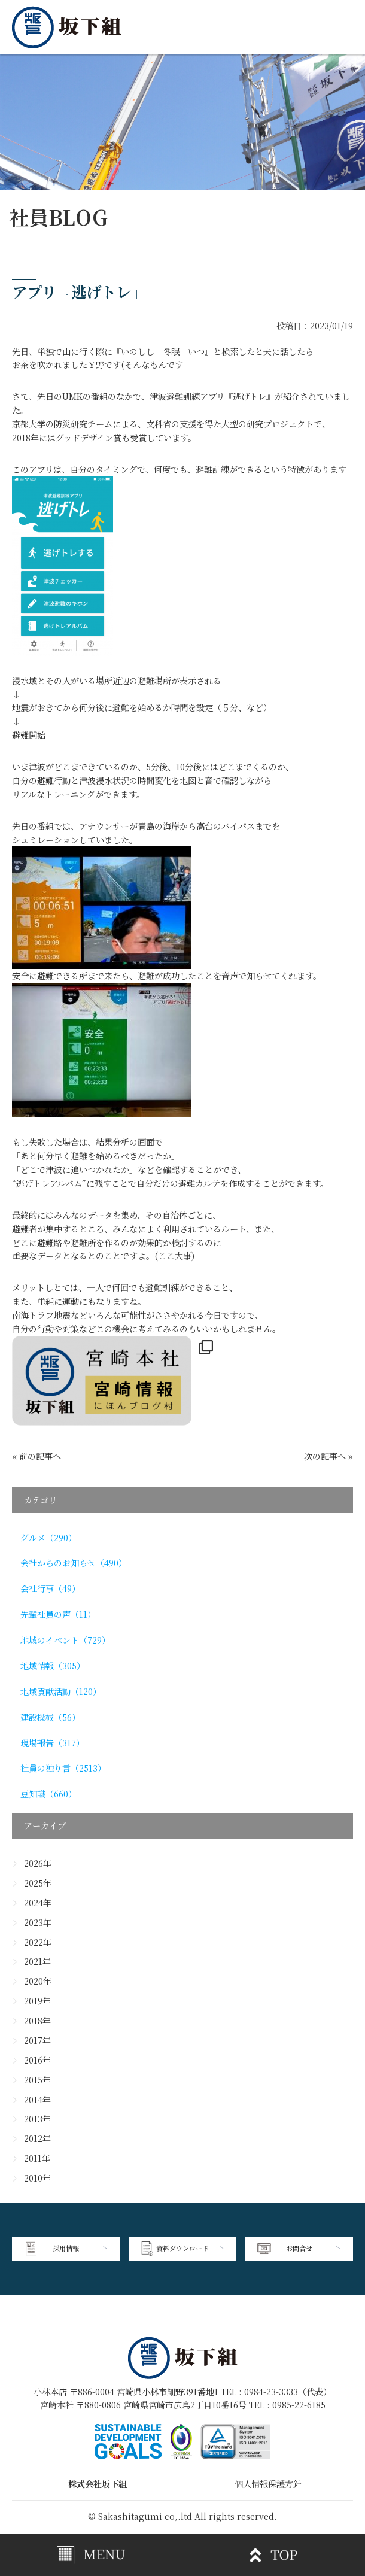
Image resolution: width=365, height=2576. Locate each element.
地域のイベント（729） (65, 1640)
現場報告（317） (52, 1743)
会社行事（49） (50, 1588)
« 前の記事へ (36, 1456)
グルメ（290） (48, 1538)
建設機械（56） (50, 1717)
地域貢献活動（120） (60, 1691)
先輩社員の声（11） (58, 1614)
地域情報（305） (52, 1666)
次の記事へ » (328, 1456)
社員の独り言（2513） (63, 1768)
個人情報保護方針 (268, 2484)
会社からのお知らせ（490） (73, 1563)
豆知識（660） (48, 1794)
